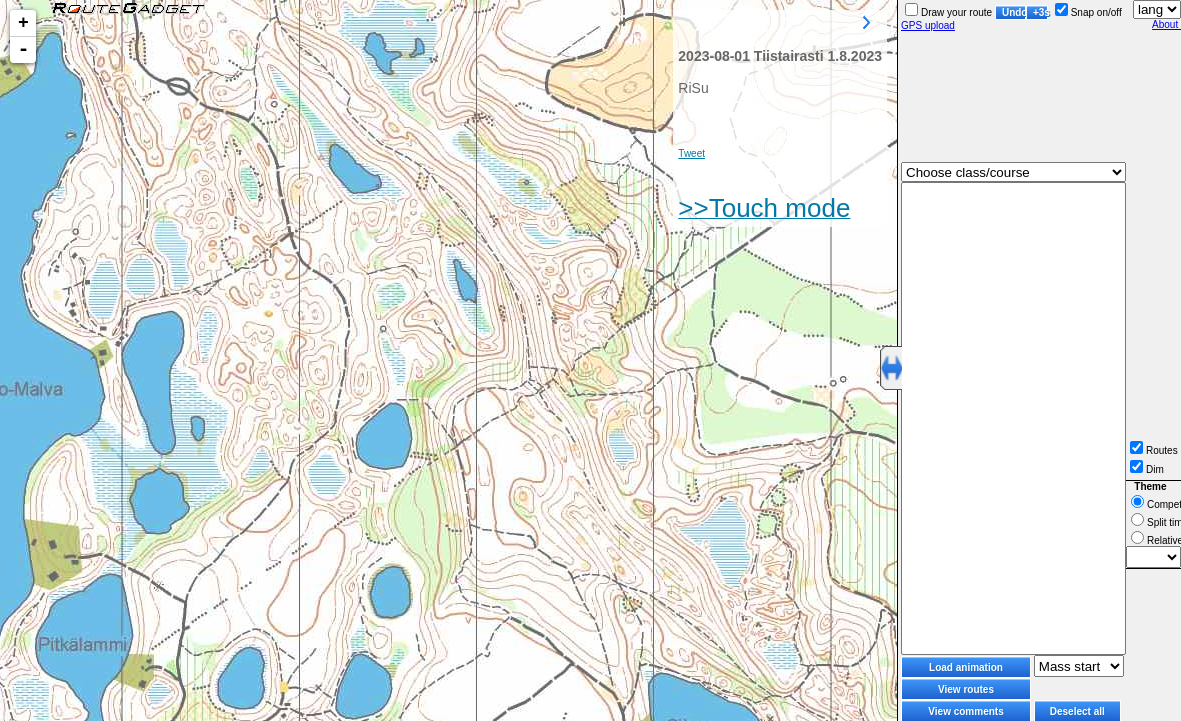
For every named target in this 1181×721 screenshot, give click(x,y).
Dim (1147, 469)
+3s (1040, 12)
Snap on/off (1088, 12)
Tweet (691, 153)
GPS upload (928, 25)
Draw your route (948, 12)
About (1166, 24)
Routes (1154, 450)
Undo (1014, 12)
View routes (966, 689)
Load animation (966, 667)
